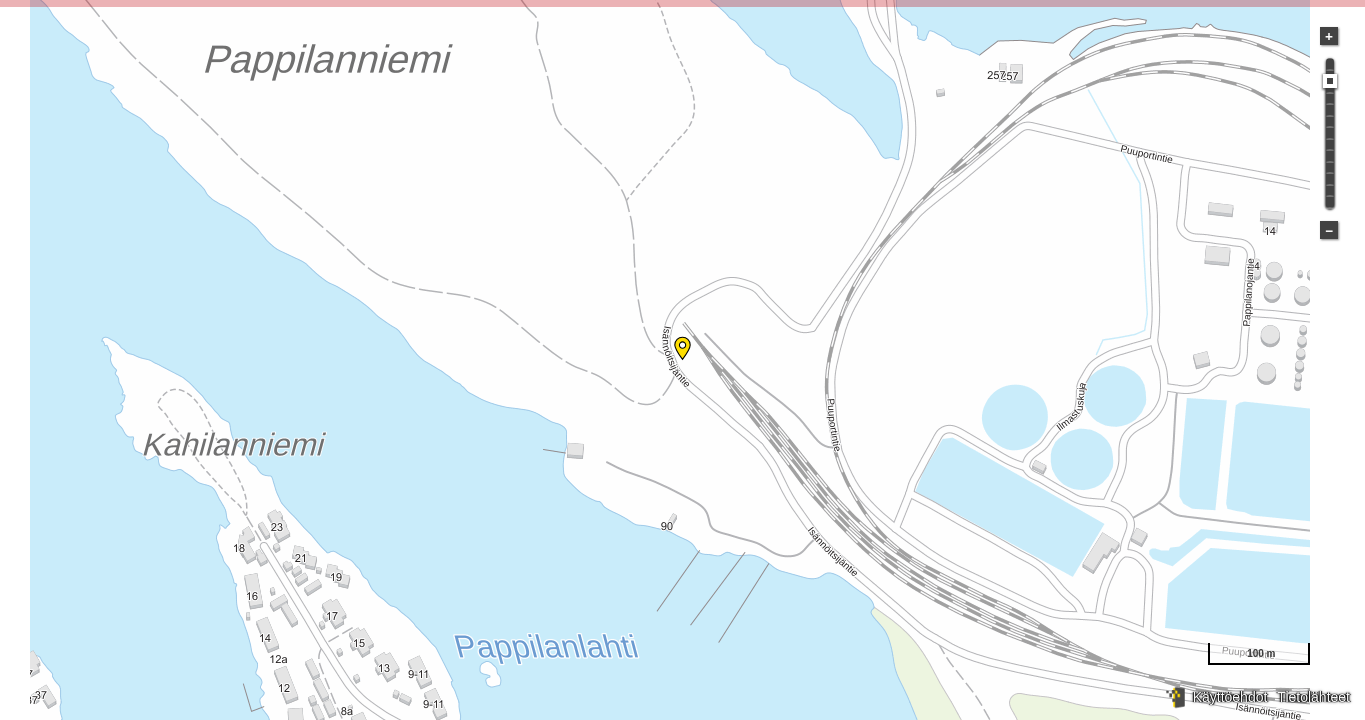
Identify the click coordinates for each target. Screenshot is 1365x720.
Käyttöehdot (1230, 697)
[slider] (1330, 81)
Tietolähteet (1313, 697)
